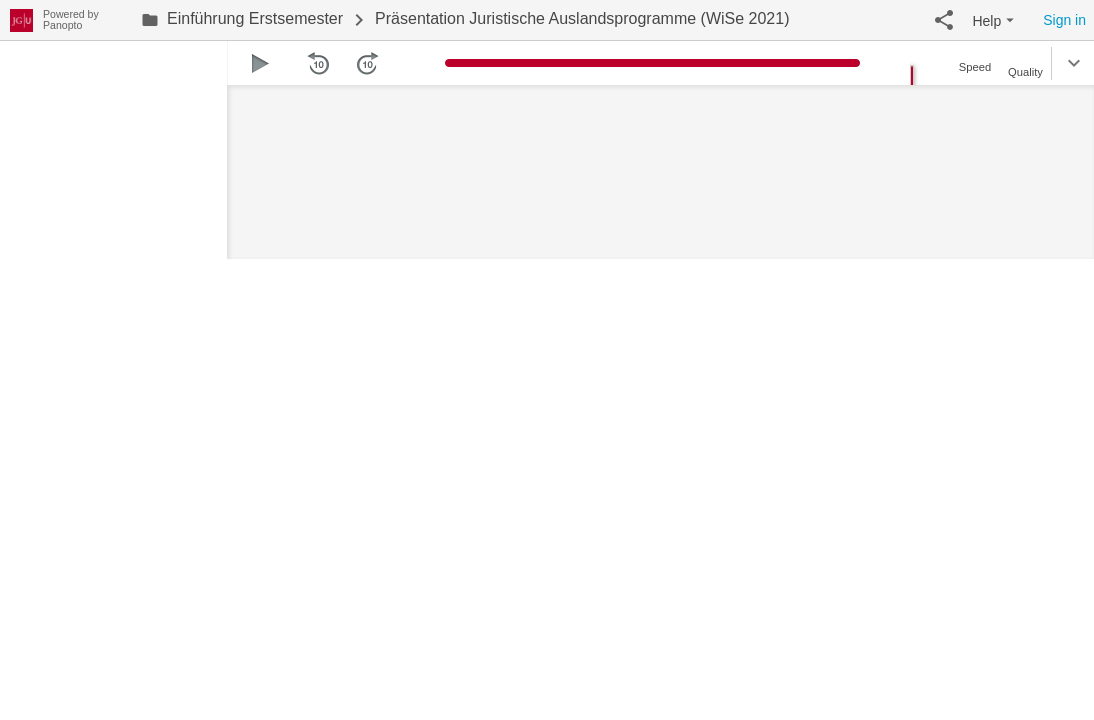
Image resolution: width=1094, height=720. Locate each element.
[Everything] (21, 17)
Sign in (1064, 20)
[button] (944, 20)
